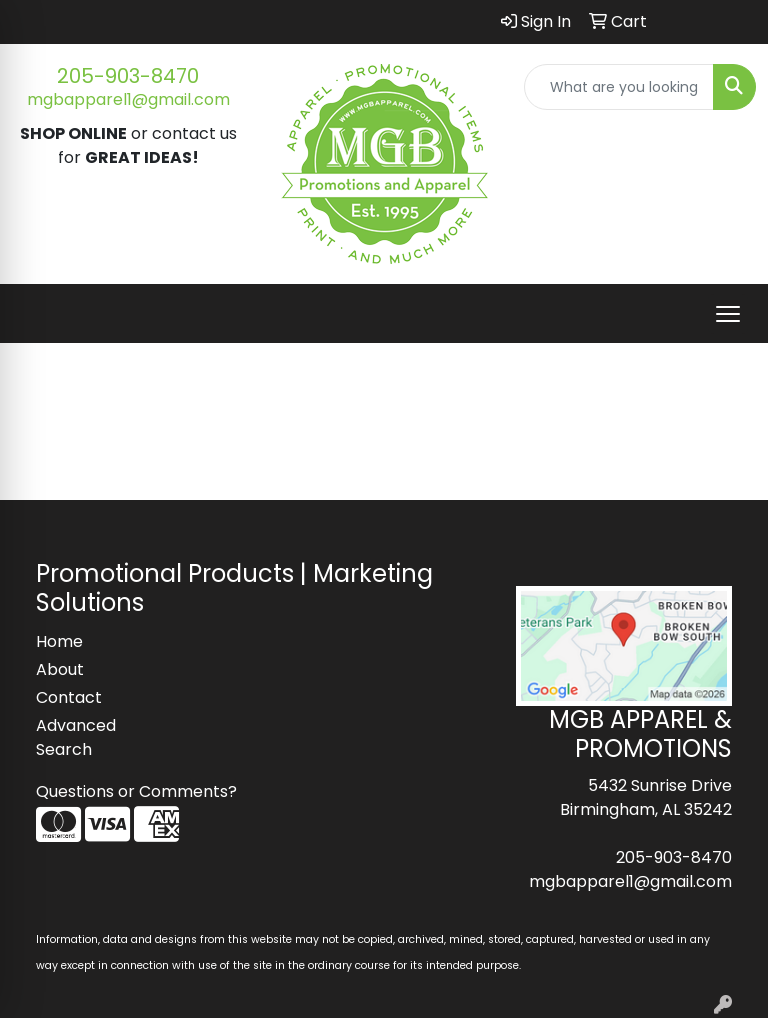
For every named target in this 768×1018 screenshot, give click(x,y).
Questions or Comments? (136, 791)
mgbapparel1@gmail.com (128, 99)
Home (59, 641)
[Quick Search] (619, 87)
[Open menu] (728, 314)
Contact (69, 697)
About (60, 669)
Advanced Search (76, 737)
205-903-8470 (128, 76)
